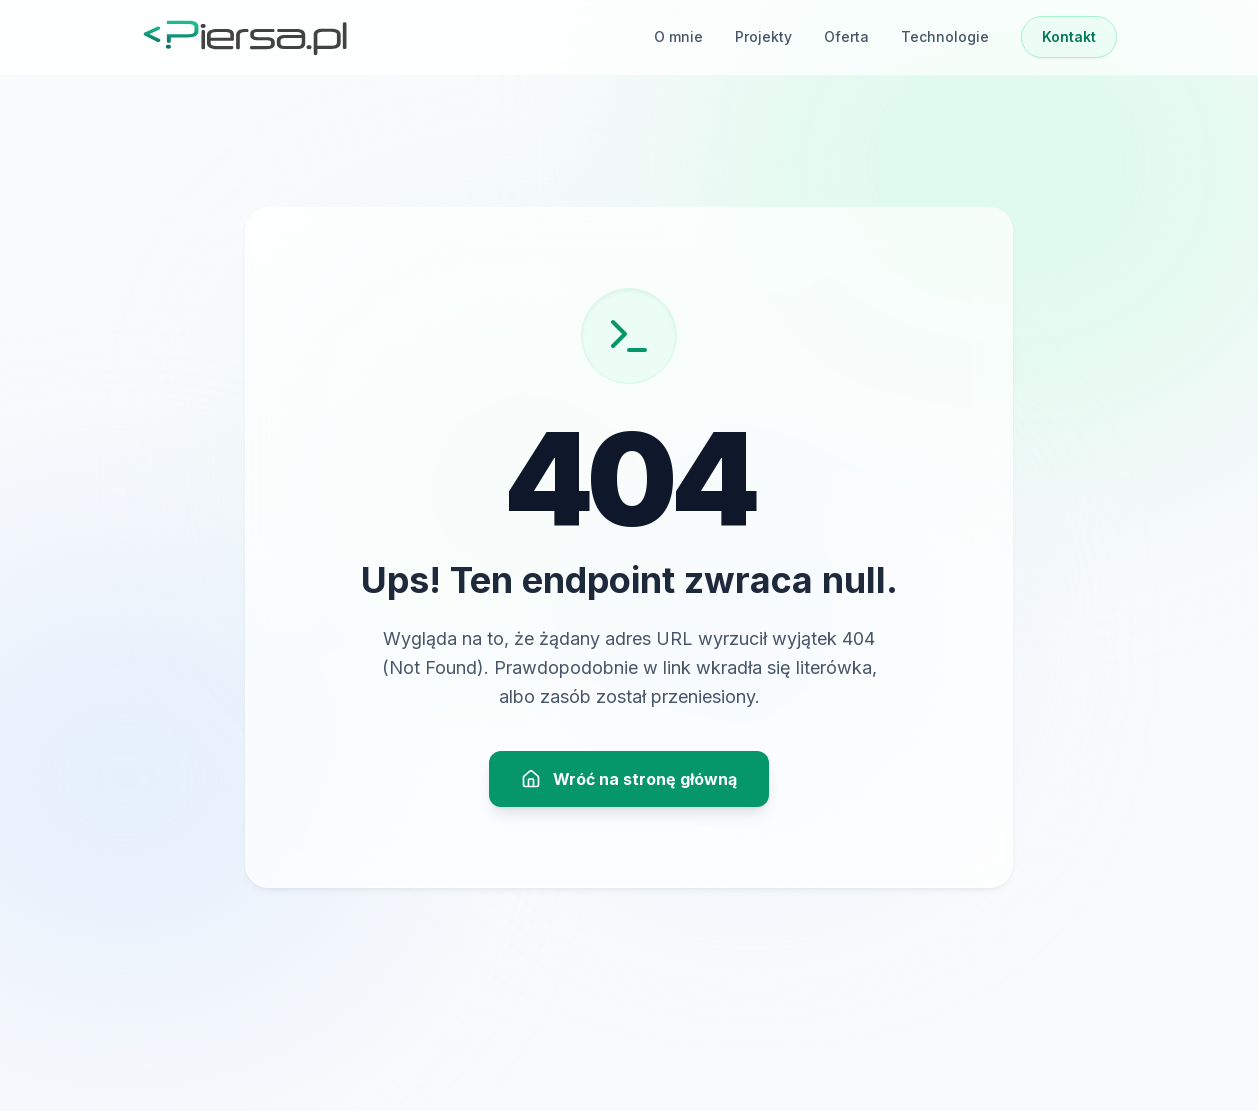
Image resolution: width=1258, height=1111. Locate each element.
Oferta (846, 36)
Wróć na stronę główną (629, 779)
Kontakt (1069, 36)
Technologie (945, 36)
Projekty (763, 36)
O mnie (678, 36)
